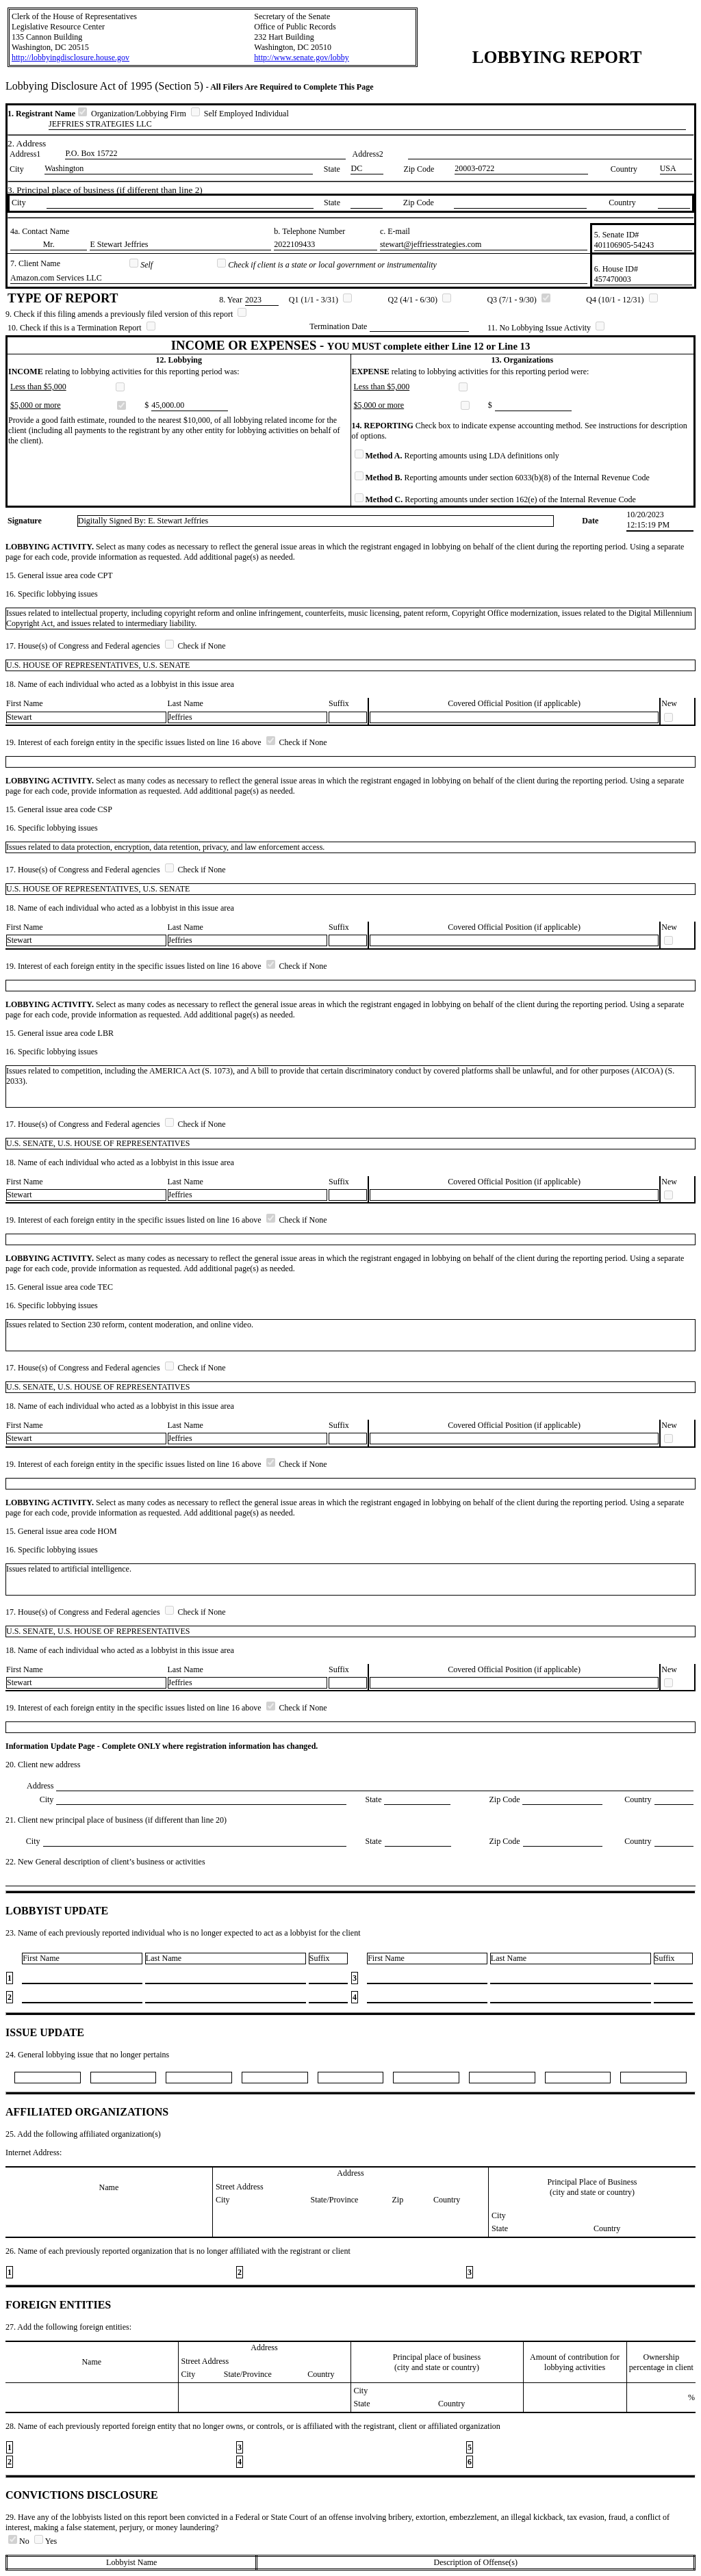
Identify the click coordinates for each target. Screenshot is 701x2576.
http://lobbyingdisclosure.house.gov (70, 57)
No (19, 2541)
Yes (45, 2541)
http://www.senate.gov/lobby (301, 57)
